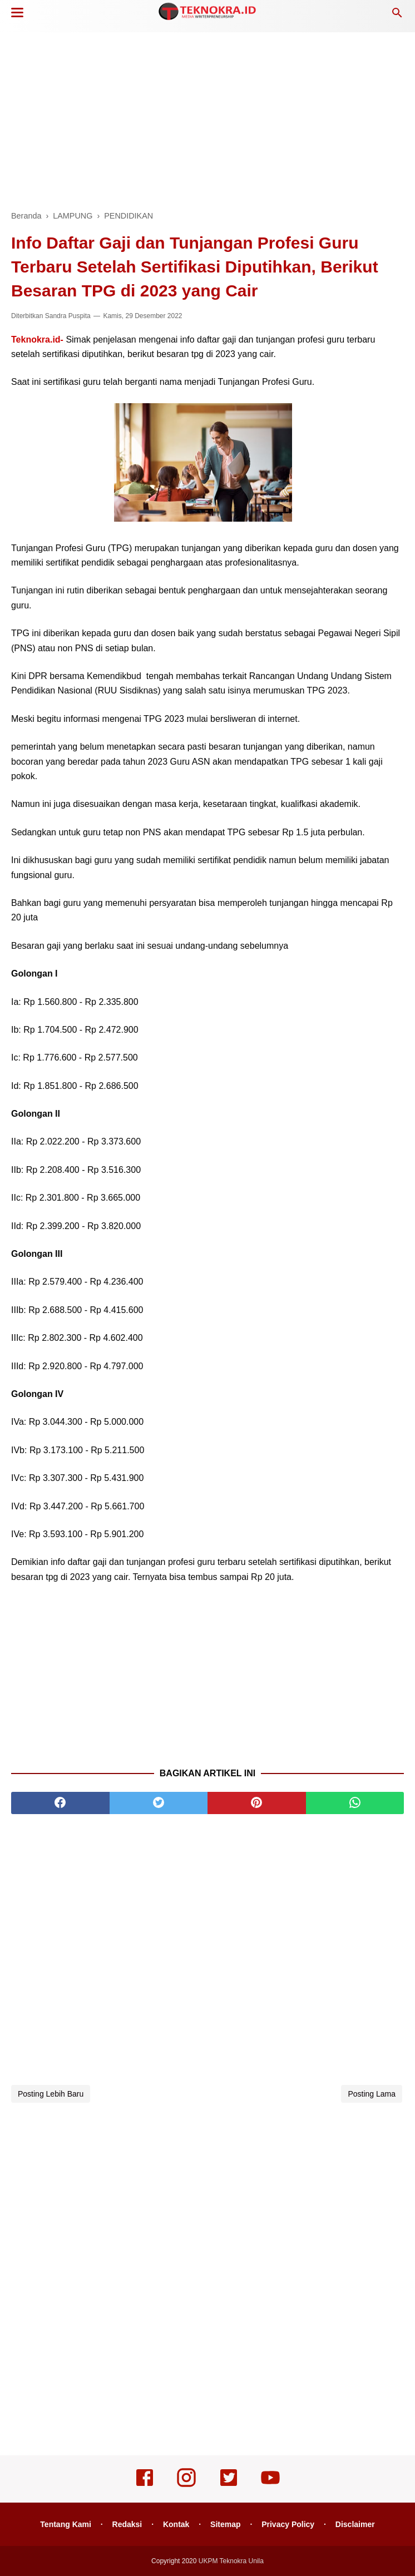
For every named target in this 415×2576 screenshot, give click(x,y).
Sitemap (225, 2524)
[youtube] (270, 2485)
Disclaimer (355, 2524)
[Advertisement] (207, 117)
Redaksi (127, 2524)
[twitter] (159, 1803)
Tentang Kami (65, 2524)
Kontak (176, 2524)
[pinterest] (257, 1803)
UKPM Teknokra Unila (231, 2561)
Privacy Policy (287, 2524)
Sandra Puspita (68, 316)
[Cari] (397, 16)
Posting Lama (372, 2093)
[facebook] (60, 1803)
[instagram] (186, 2485)
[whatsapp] (355, 1803)
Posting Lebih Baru (50, 2093)
